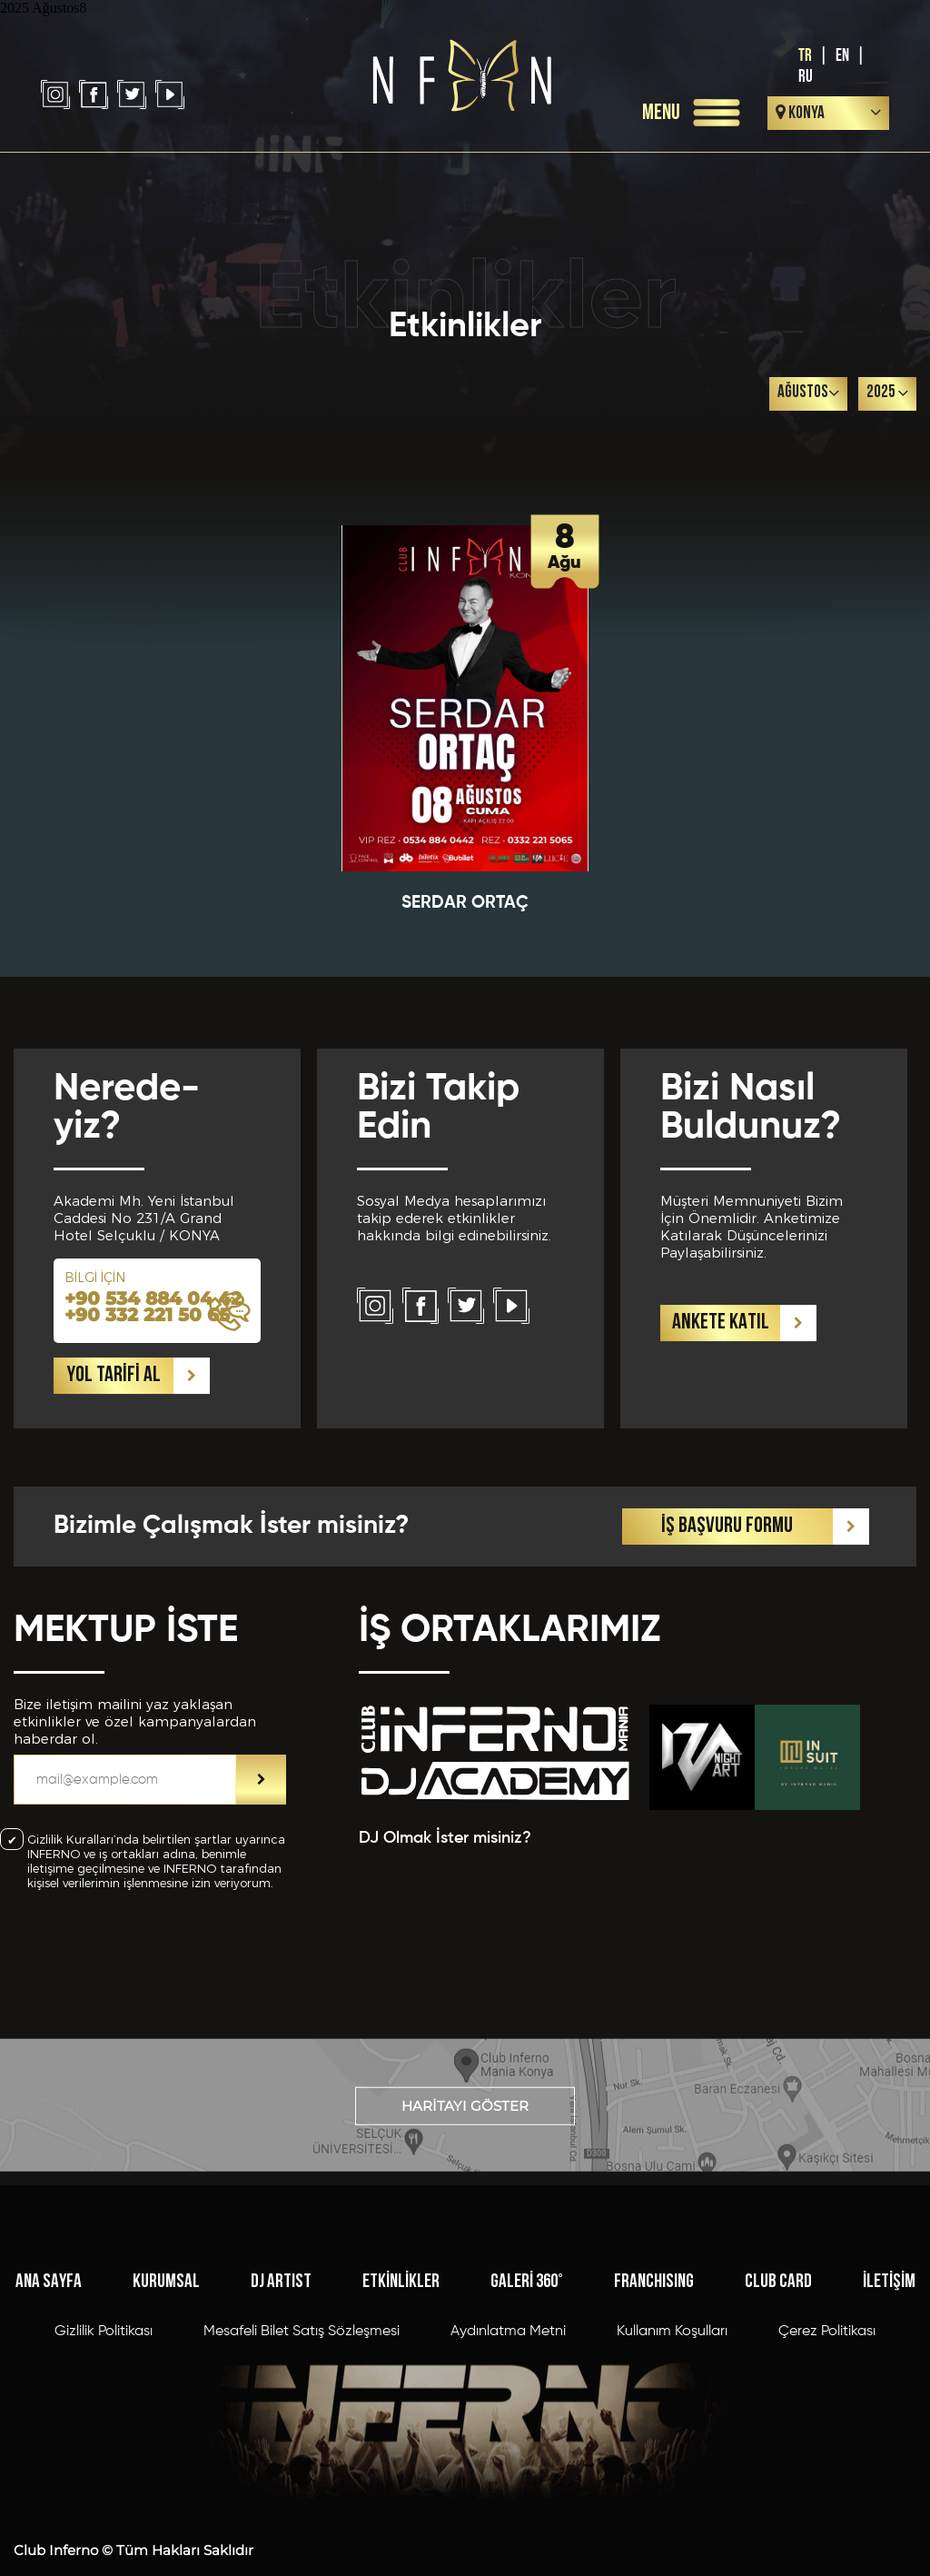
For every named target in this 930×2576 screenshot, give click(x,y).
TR (805, 55)
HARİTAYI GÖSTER (465, 2199)
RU (805, 76)
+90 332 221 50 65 (147, 1580)
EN (842, 55)
